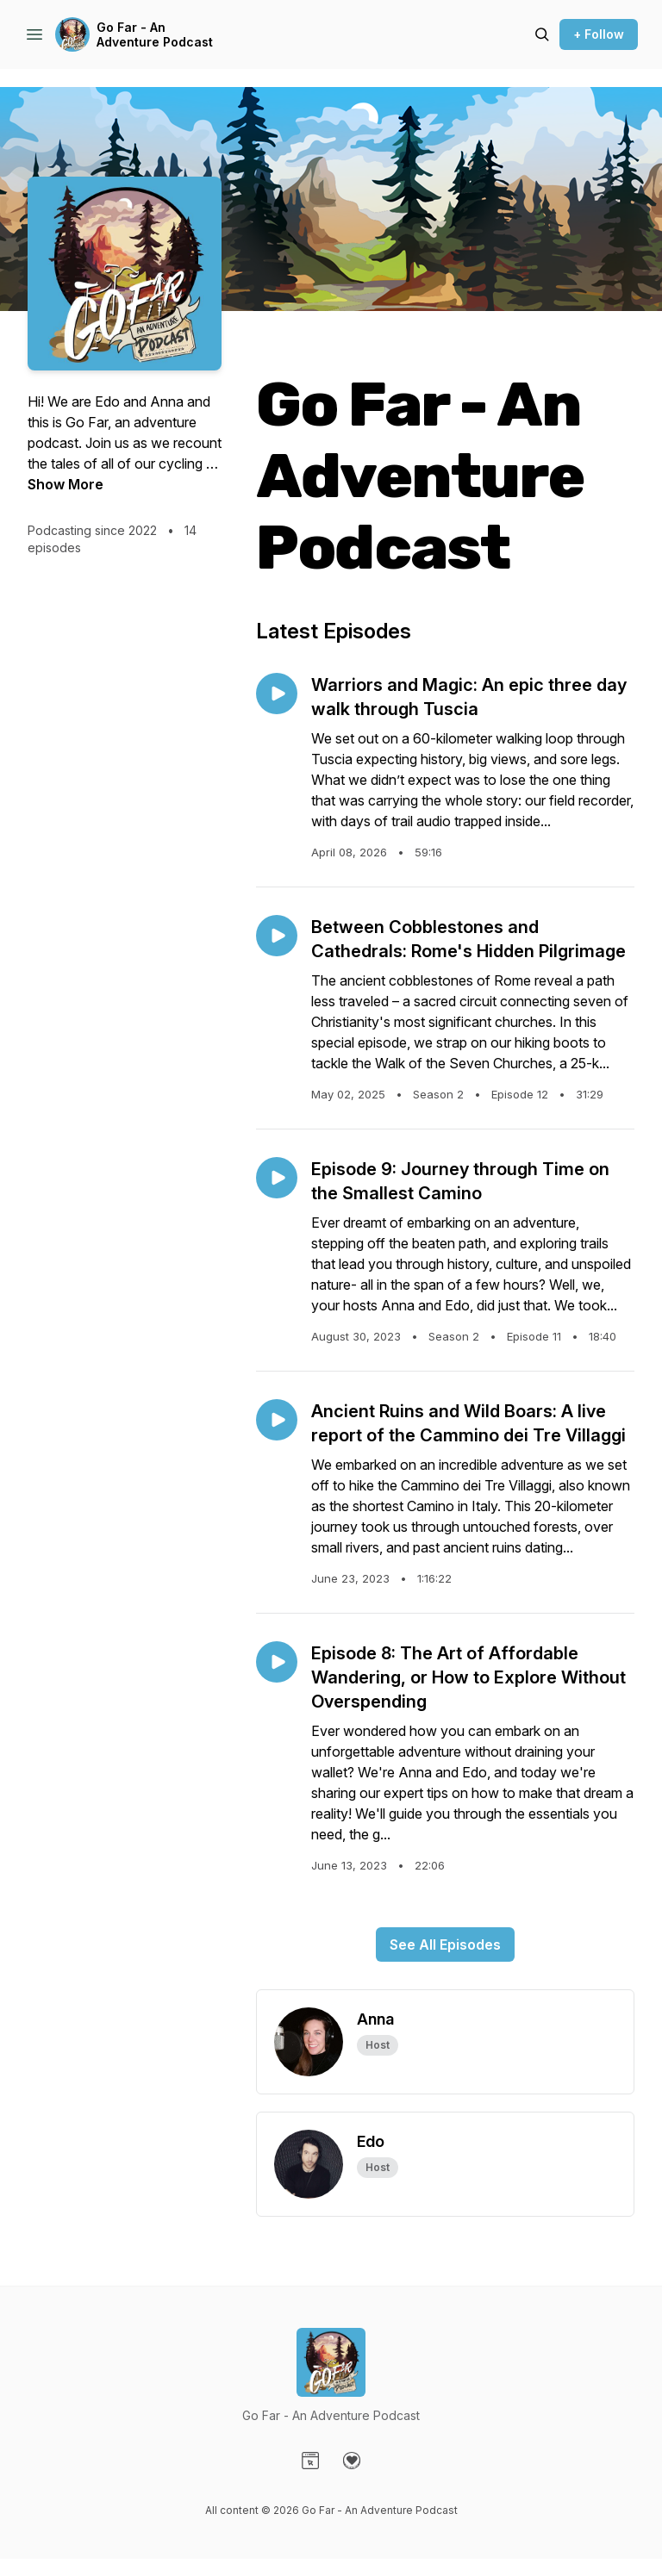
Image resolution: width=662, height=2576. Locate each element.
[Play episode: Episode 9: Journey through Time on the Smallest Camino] (276, 1177)
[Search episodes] (542, 34)
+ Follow (598, 34)
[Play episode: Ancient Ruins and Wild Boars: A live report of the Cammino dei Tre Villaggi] (276, 1419)
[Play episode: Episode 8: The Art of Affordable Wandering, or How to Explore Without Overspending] (276, 1662)
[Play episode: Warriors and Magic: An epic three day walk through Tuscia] (276, 693)
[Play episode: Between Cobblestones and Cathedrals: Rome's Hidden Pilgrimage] (276, 935)
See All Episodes (445, 1944)
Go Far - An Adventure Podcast (155, 35)
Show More (65, 484)
